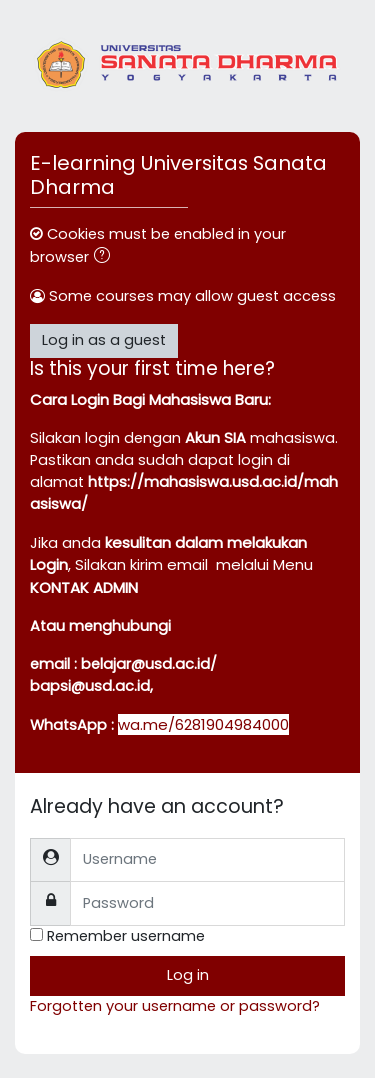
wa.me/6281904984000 (203, 724)
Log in (188, 975)
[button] (106, 258)
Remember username (126, 936)
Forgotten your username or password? (175, 1006)
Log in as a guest (104, 340)
